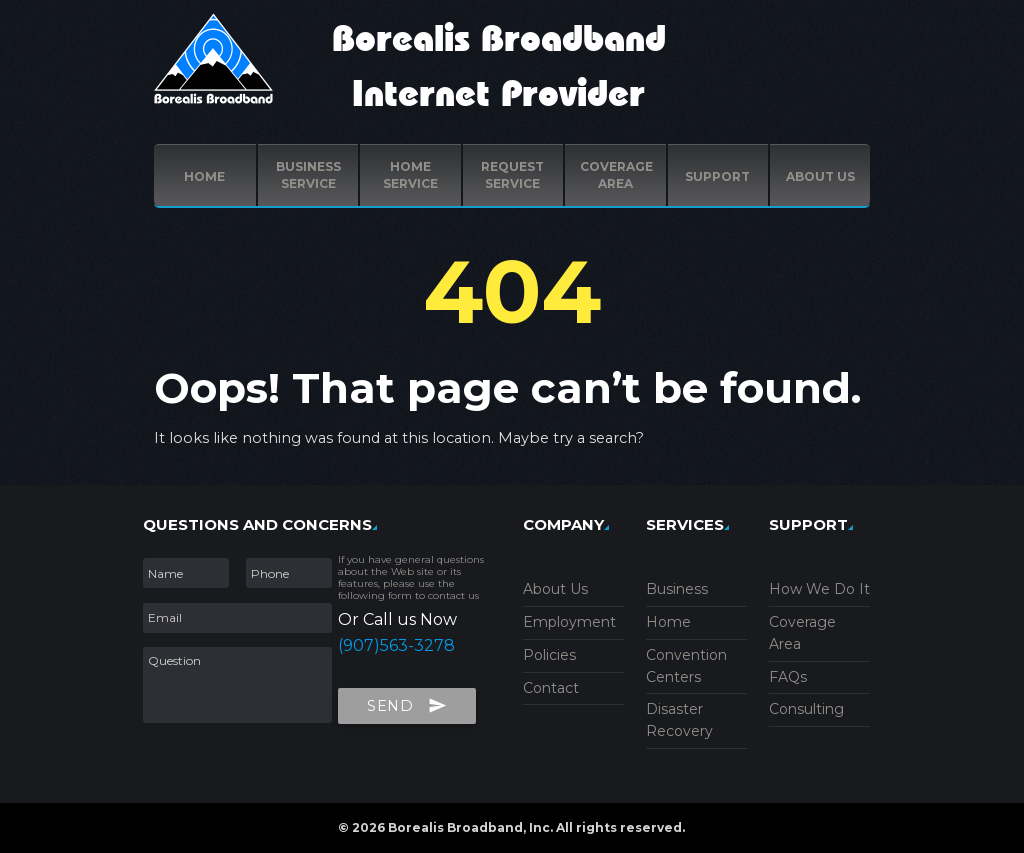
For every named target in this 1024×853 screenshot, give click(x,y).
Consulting (806, 709)
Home (204, 176)
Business (677, 589)
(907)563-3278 (396, 645)
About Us (555, 589)
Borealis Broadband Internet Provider (499, 67)
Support (717, 176)
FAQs (788, 677)
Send (407, 701)
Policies (549, 655)
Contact (551, 688)
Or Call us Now (397, 619)
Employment (569, 622)
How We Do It (819, 589)
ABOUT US (820, 176)
